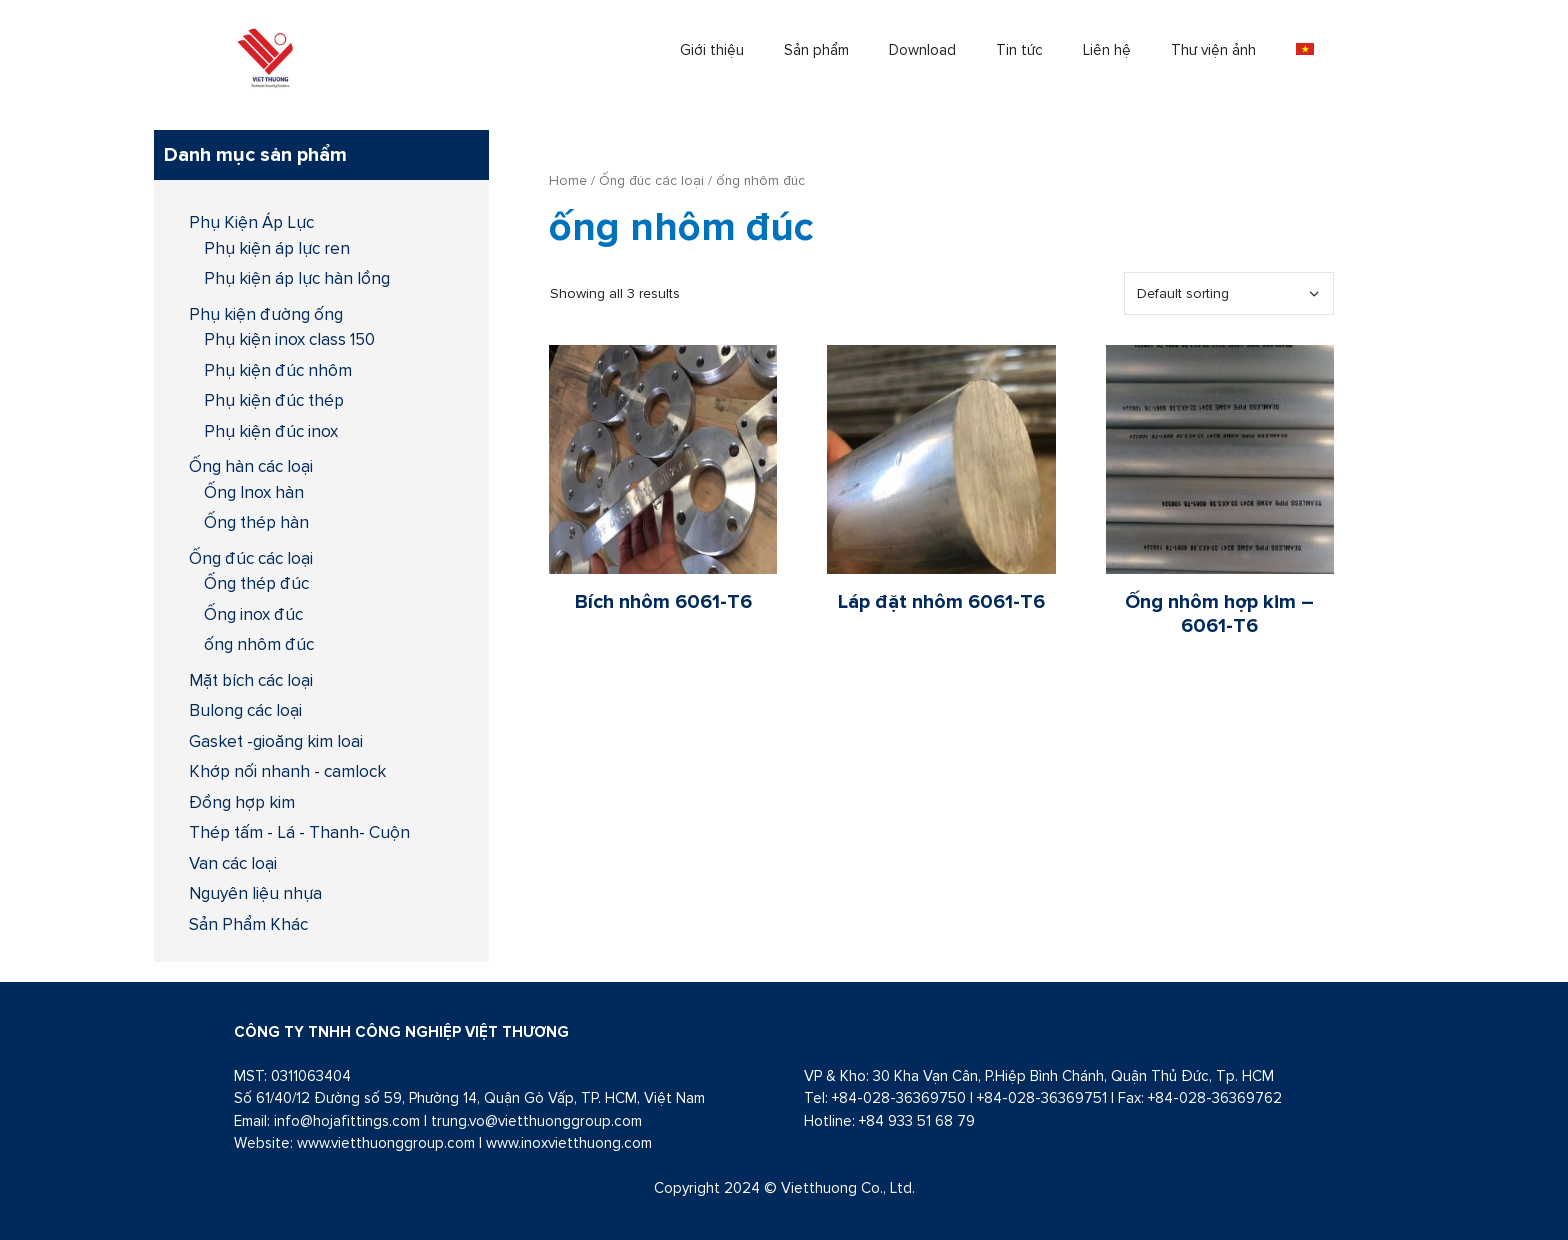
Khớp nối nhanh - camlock (287, 771)
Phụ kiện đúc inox (271, 431)
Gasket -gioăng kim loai (276, 741)
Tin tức (1019, 49)
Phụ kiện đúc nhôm (278, 370)
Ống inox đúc (253, 614)
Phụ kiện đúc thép (274, 400)
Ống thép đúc (256, 583)
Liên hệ (1107, 49)
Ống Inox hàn (254, 492)
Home (568, 180)
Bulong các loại (245, 710)
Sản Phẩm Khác (248, 924)
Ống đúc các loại (651, 180)
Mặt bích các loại (251, 680)
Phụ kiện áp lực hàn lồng (297, 278)
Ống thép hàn (256, 522)
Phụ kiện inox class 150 (289, 339)
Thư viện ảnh (1213, 49)
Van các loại (233, 863)
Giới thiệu (712, 49)
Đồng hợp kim (242, 802)
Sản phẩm (816, 49)
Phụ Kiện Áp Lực (251, 222)
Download (922, 49)
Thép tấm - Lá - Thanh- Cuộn (299, 832)
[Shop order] (1229, 293)
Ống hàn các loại (251, 466)
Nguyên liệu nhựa (255, 893)
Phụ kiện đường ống (266, 314)
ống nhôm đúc (259, 644)
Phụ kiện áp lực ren (277, 248)
